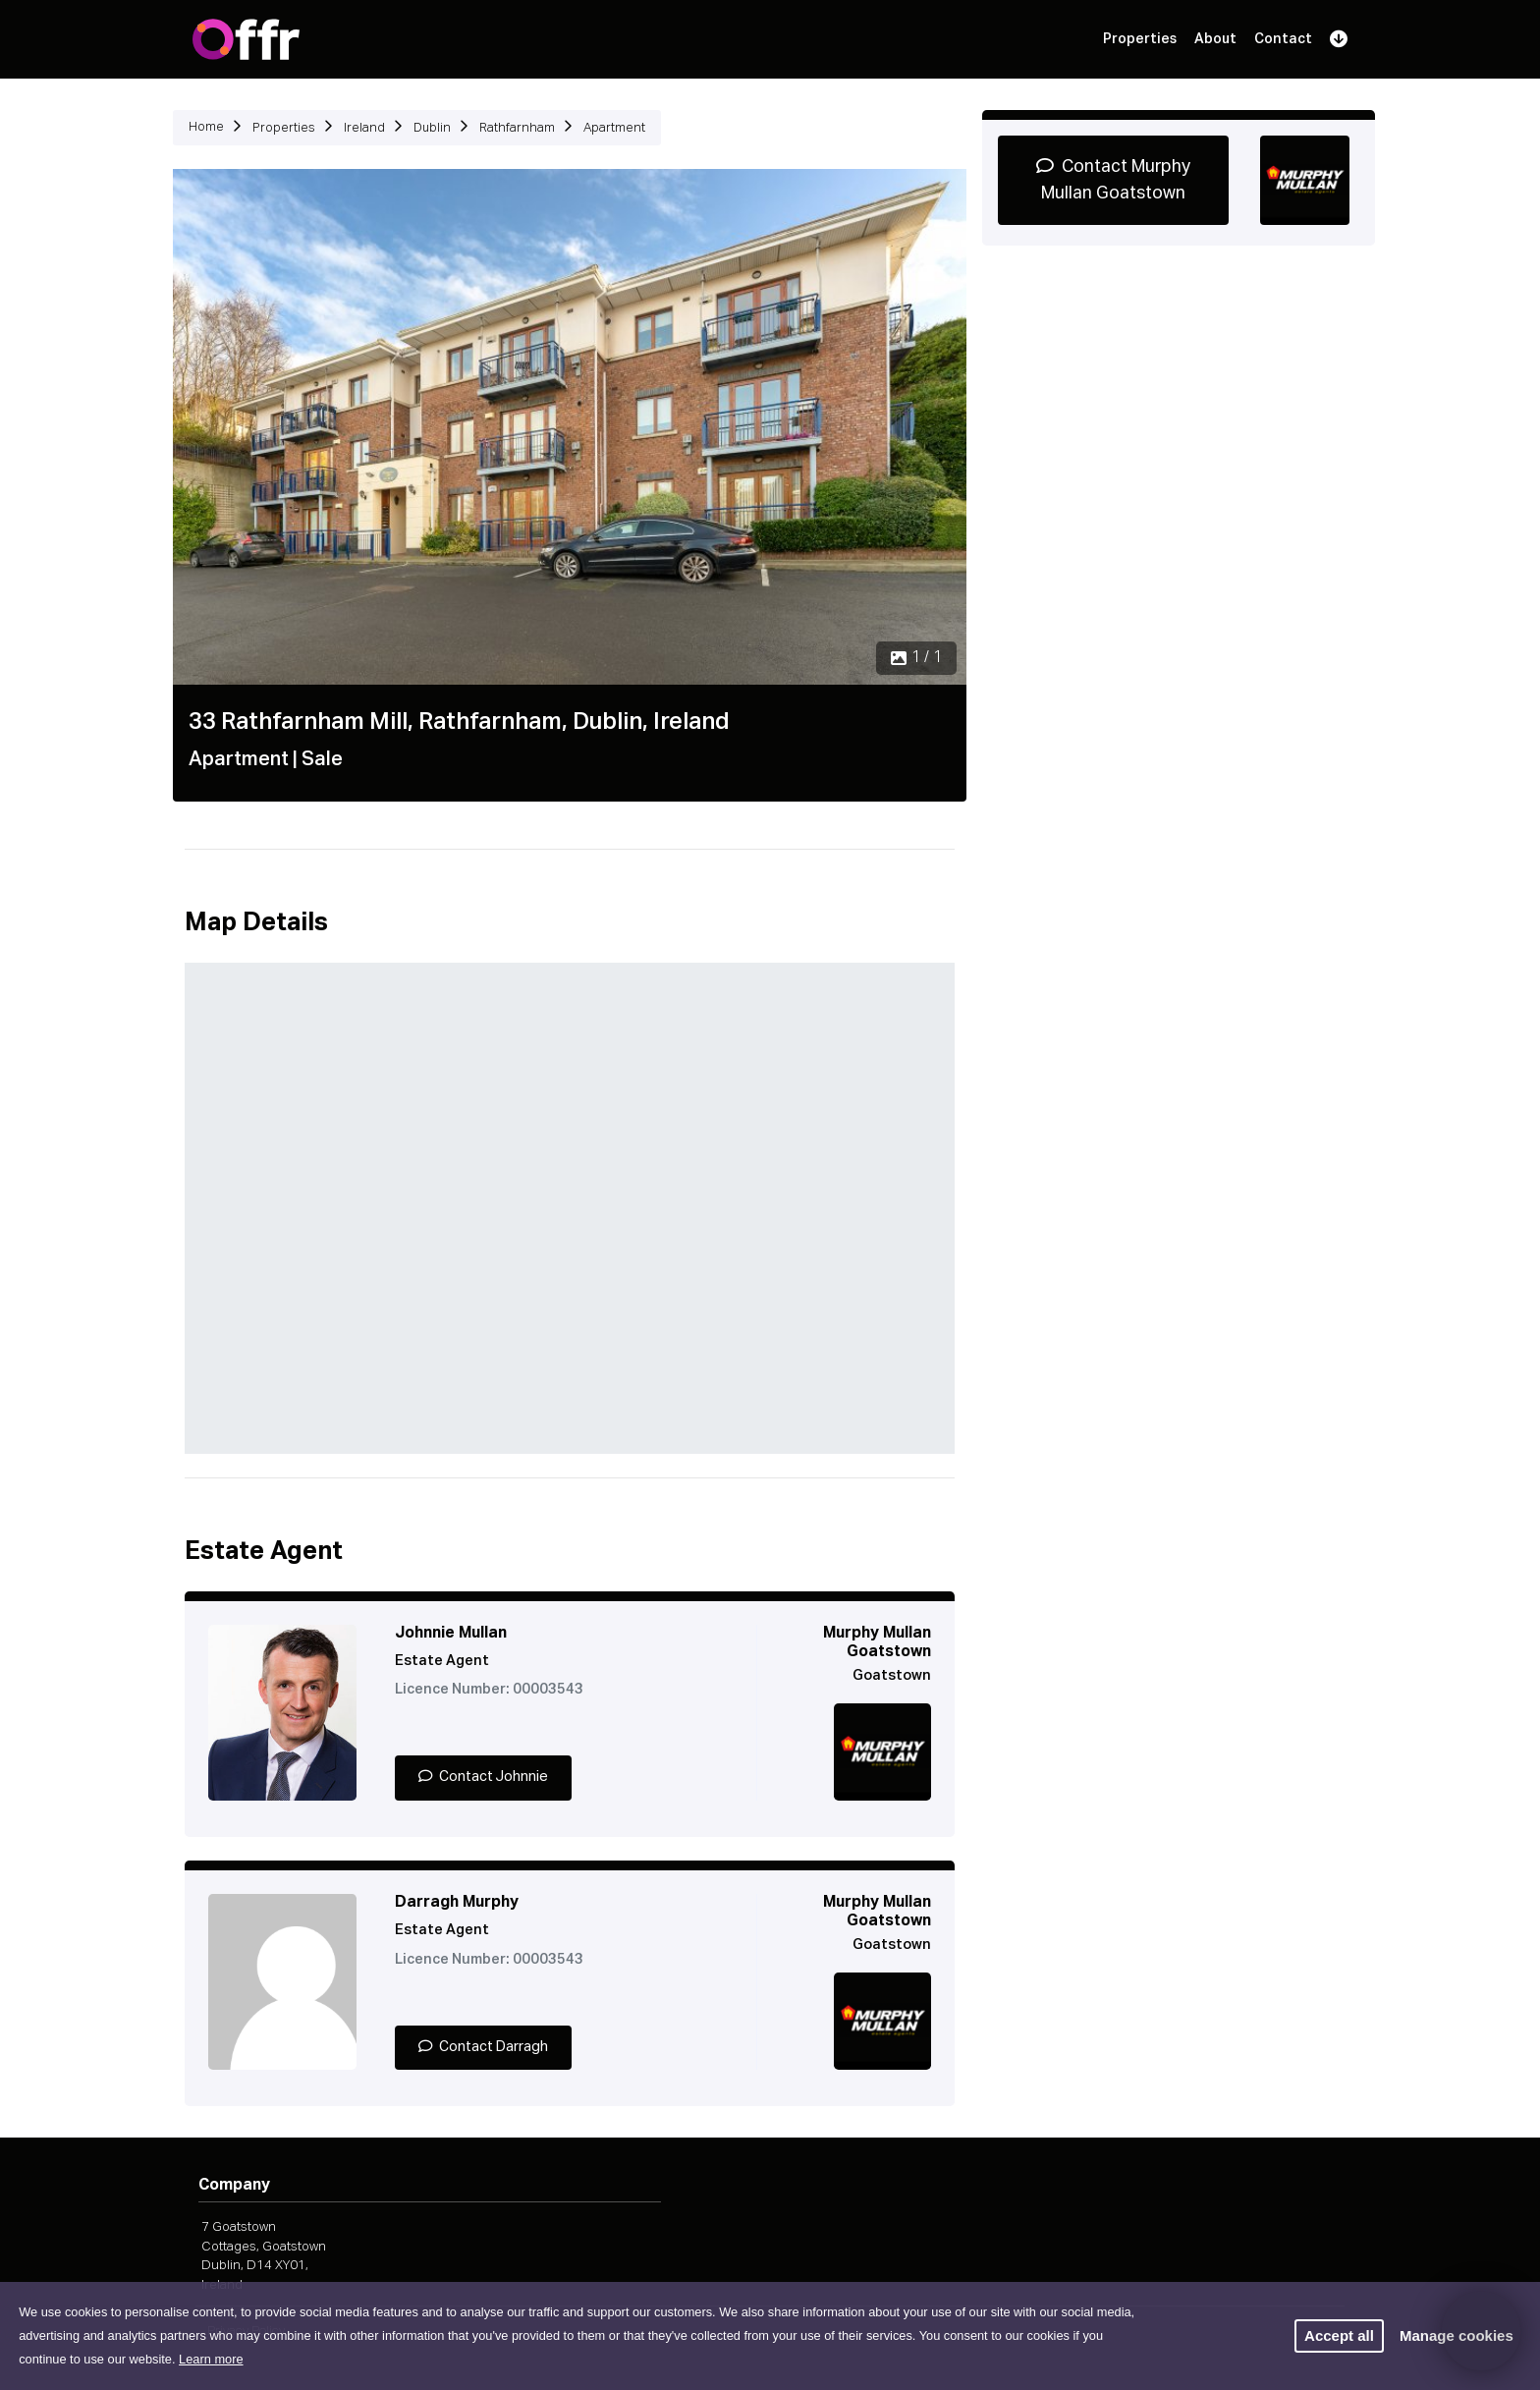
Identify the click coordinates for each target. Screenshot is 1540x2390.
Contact (1283, 39)
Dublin (432, 128)
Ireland (364, 128)
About (1215, 39)
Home (206, 127)
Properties (1140, 39)
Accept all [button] (1339, 2335)
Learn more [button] (211, 2359)
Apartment (614, 128)
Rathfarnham (517, 128)
